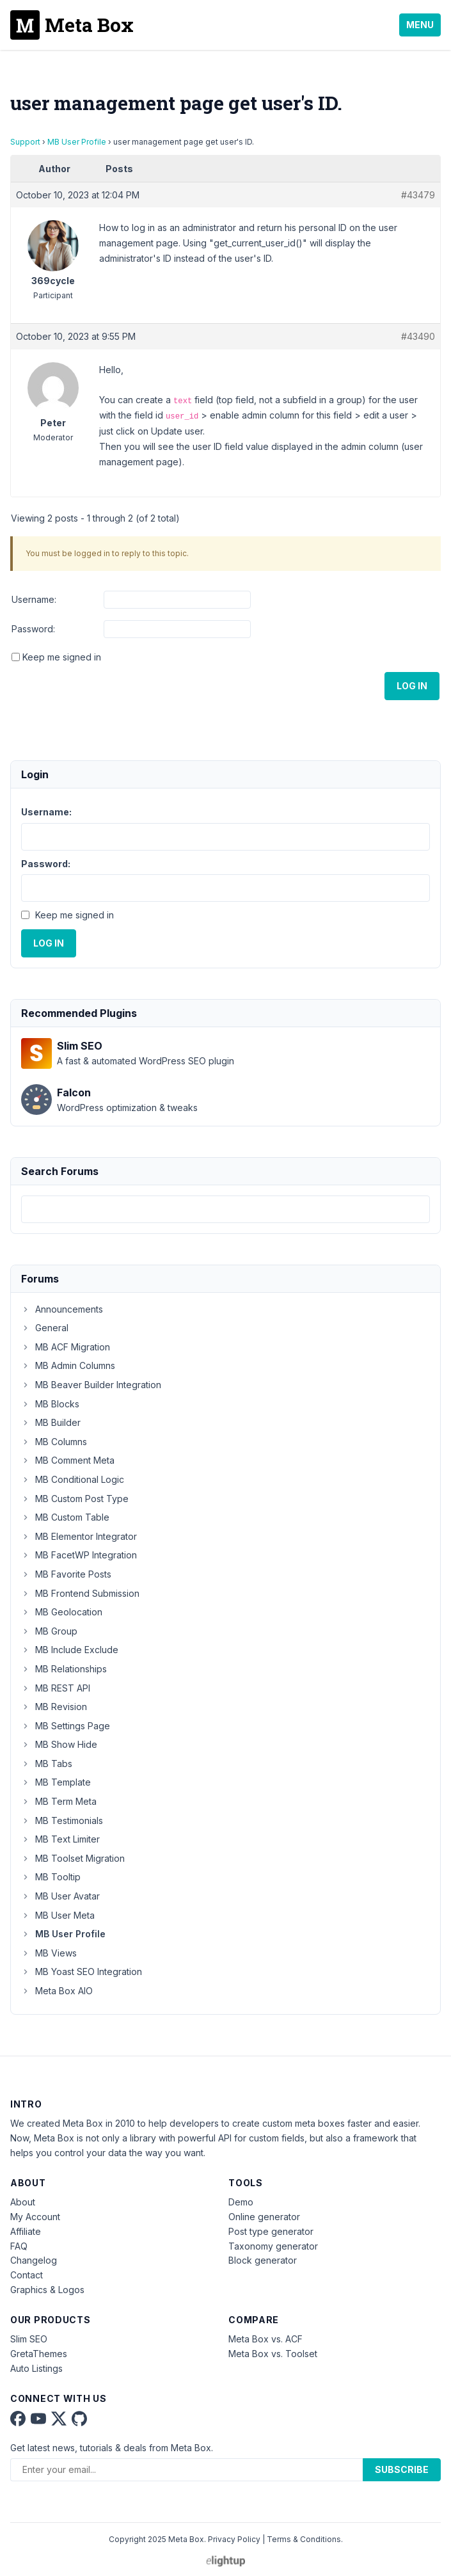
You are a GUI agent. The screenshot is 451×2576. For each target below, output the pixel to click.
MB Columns (54, 1441)
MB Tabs (46, 1763)
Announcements (62, 1309)
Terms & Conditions (304, 2539)
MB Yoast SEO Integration (81, 1971)
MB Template (56, 1782)
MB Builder (51, 1422)
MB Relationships (64, 1668)
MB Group (49, 1631)
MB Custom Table (65, 1517)
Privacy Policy (234, 2539)
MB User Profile (76, 142)
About (22, 2201)
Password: (33, 628)
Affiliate (25, 2231)
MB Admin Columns (68, 1365)
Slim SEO (28, 2338)
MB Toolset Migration (73, 1858)
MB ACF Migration (65, 1346)
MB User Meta (58, 1915)
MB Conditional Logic (72, 1479)
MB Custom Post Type (75, 1498)
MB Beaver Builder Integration (91, 1384)
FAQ (19, 2246)
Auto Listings (36, 2368)
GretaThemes (38, 2353)
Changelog (33, 2260)
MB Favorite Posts (66, 1574)
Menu (420, 24)
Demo (240, 2201)
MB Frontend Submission (80, 1593)
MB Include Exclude (69, 1649)
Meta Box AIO (57, 1990)
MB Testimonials (62, 1820)
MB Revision (54, 1706)
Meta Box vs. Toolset (272, 2353)
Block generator (262, 2260)
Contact (26, 2274)
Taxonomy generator (273, 2246)
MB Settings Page (65, 1725)
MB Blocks (50, 1403)
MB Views (49, 1953)
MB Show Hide (59, 1744)
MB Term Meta (59, 1801)
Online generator (264, 2216)
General (44, 1327)
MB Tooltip (51, 1876)
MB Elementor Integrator (79, 1536)
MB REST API (55, 1688)
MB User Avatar (60, 1896)
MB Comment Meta (68, 1460)
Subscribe (402, 2469)
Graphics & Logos (47, 2289)
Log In (412, 685)
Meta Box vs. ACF (265, 2338)
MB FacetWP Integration (79, 1554)
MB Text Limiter (60, 1839)
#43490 (418, 336)
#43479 (418, 194)
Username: (34, 599)
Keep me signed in (61, 657)
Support (25, 142)
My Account (35, 2216)
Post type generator (270, 2231)
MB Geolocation (61, 1611)
